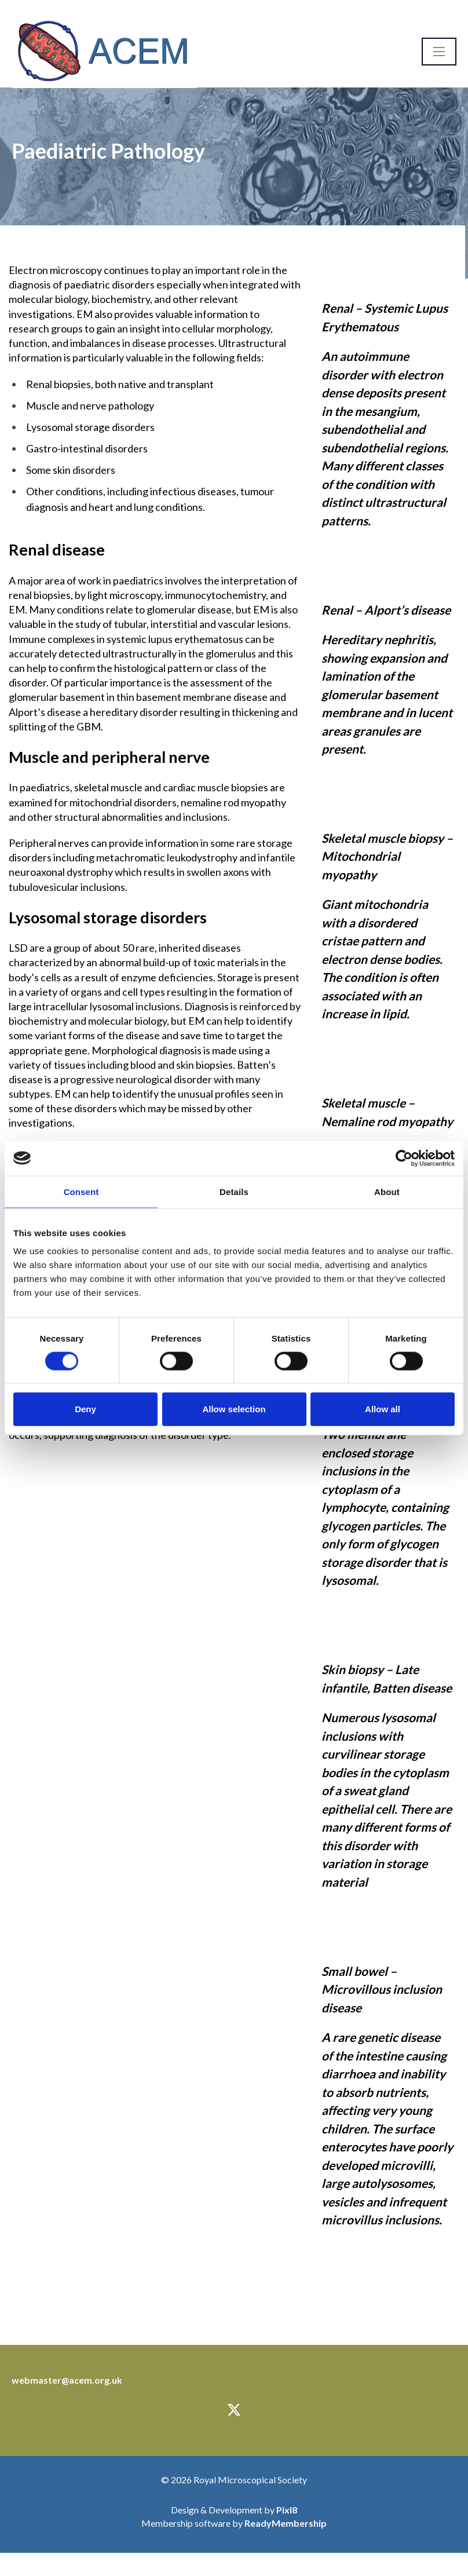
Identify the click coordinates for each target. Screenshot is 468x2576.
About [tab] (387, 1191)
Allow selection (233, 1409)
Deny (85, 1409)
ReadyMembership (285, 2523)
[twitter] (234, 2409)
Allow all (382, 1409)
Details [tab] (234, 1191)
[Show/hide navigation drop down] (439, 51)
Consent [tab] (81, 1191)
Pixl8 (286, 2509)
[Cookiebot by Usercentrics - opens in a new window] (404, 1158)
